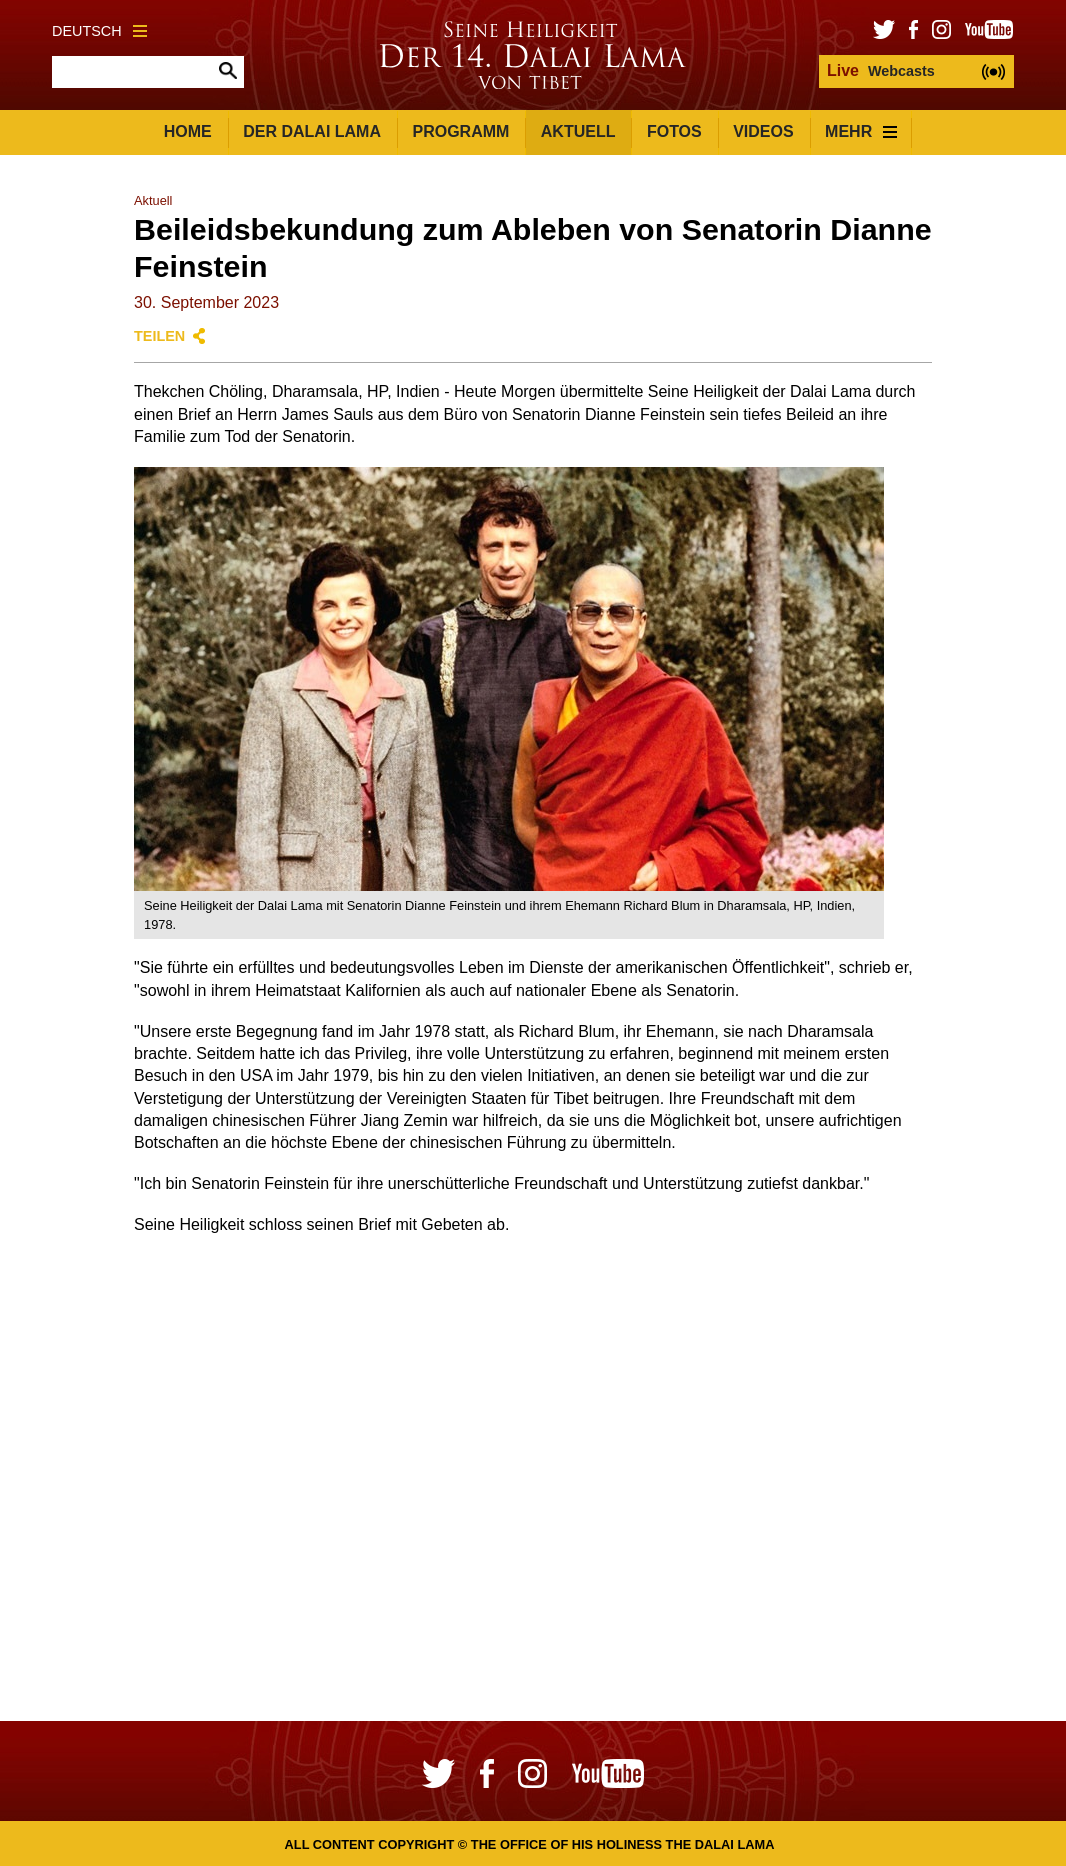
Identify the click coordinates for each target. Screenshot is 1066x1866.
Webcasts (881, 70)
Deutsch (99, 31)
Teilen (159, 336)
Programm (460, 131)
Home (188, 131)
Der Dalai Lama (312, 131)
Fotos (674, 131)
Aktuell (578, 131)
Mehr (861, 131)
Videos (763, 131)
